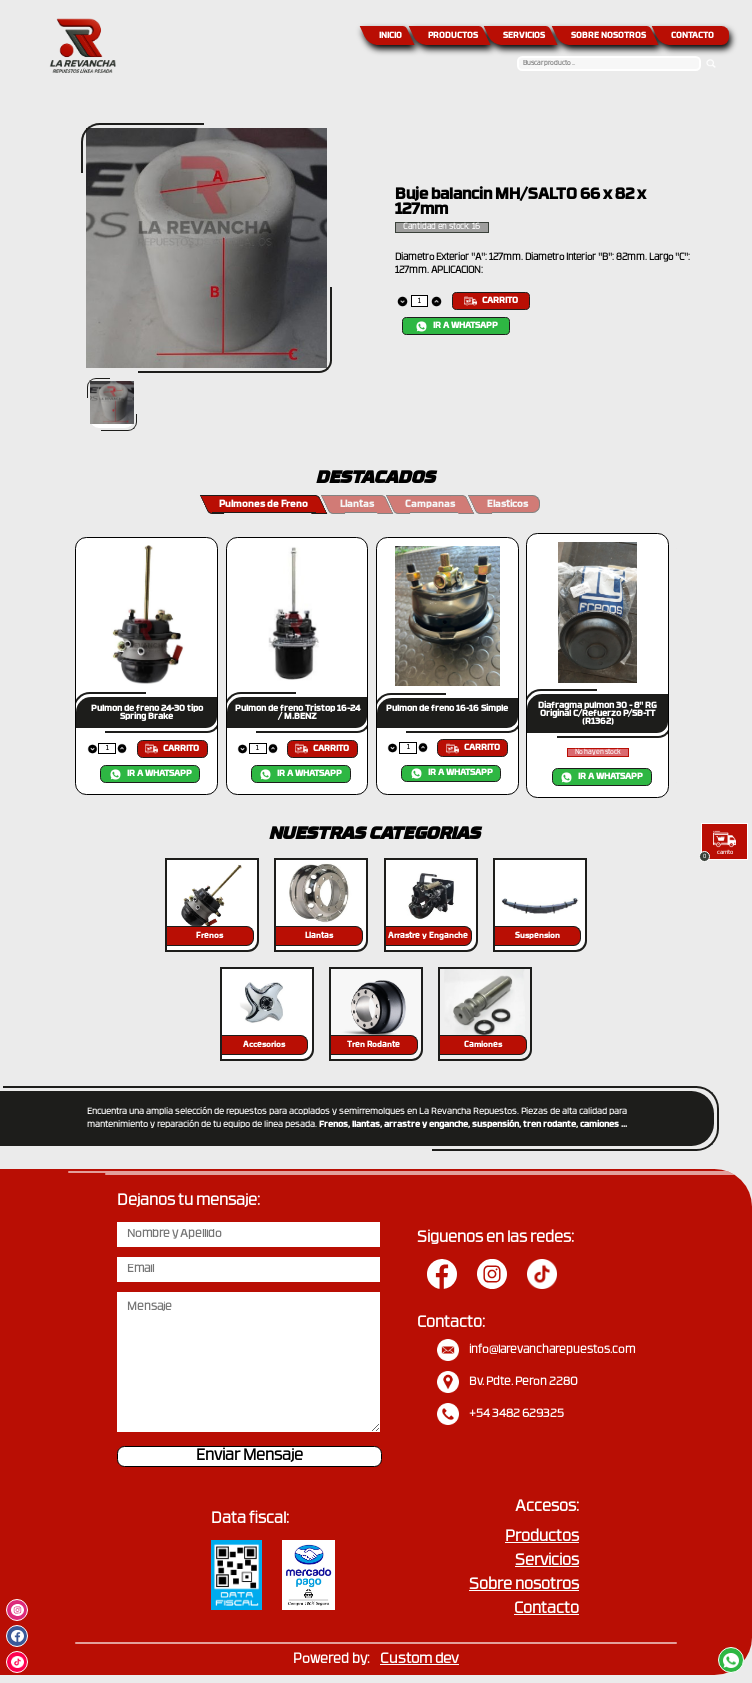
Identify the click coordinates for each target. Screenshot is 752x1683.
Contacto (546, 1609)
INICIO (390, 36)
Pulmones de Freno (263, 504)
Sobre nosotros (524, 1585)
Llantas (357, 504)
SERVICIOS (524, 36)
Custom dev (419, 1659)
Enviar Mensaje (249, 1456)
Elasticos (507, 504)
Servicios (547, 1561)
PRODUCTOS (453, 36)
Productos (542, 1537)
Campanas (430, 504)
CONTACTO (692, 36)
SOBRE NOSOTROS (608, 36)
